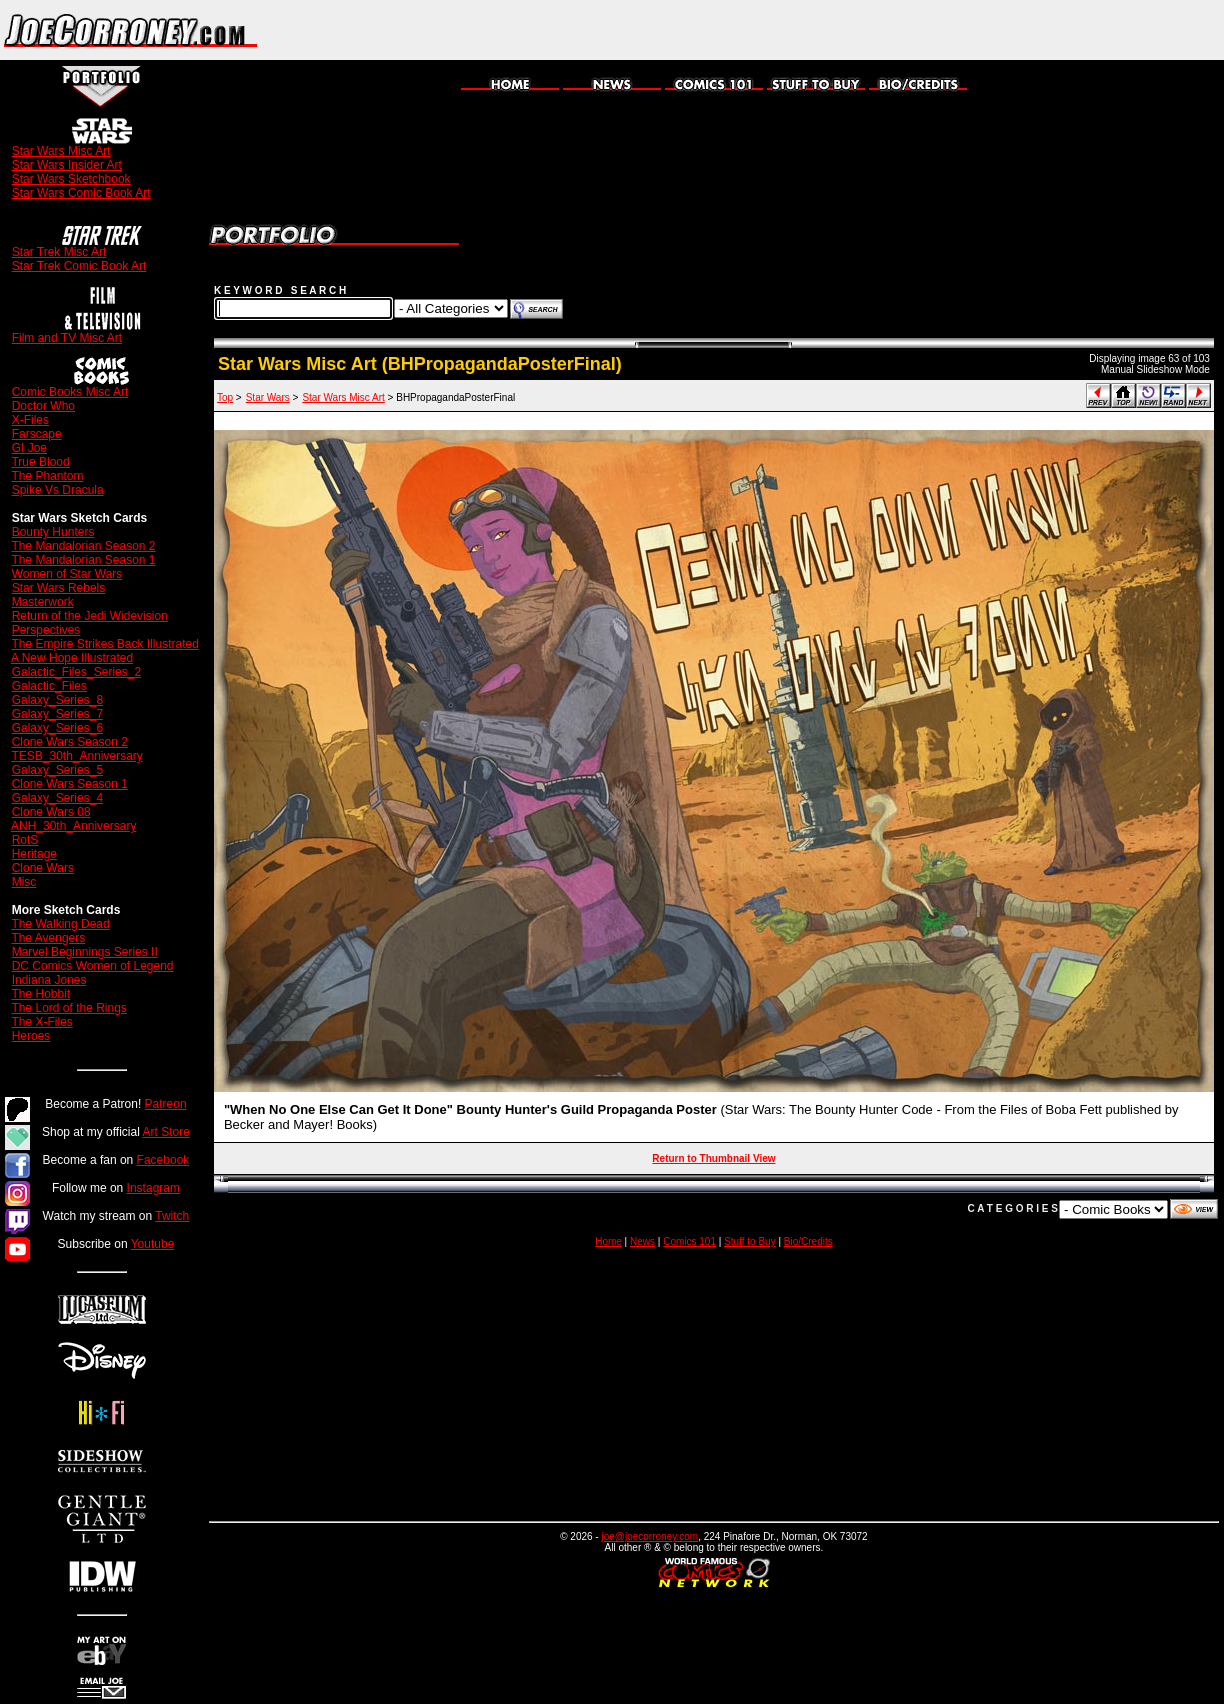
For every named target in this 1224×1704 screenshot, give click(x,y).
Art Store (166, 1132)
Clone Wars (43, 868)
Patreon (166, 1104)
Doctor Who (43, 406)
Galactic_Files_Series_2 (76, 672)
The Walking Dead (60, 924)
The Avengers (48, 938)
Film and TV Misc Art (67, 338)
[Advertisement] (990, 30)
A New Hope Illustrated (72, 658)
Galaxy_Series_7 (57, 714)
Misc (24, 882)
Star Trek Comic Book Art (79, 266)
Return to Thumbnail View (713, 1158)
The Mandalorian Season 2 (83, 546)
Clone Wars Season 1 (70, 784)
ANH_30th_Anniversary (73, 826)
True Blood (40, 462)
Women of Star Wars (67, 574)
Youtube (153, 1244)
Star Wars (268, 397)
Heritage (34, 854)
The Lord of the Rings (68, 1008)
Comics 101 (689, 1241)
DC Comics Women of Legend (93, 966)
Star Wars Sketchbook (71, 179)
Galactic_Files (49, 686)
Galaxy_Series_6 (57, 728)
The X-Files (41, 1022)
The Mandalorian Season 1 (83, 560)
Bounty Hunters (53, 532)
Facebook (163, 1160)
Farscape (37, 434)
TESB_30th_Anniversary (76, 756)
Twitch (172, 1216)
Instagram (153, 1188)
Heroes (31, 1036)
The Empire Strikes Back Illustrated (104, 644)
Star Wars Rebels (59, 588)
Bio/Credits (808, 1241)
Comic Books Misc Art (70, 392)
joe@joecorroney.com (649, 1536)
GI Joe (29, 448)
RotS (25, 840)
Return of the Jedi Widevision (90, 616)
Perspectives (46, 630)
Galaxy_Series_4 (57, 798)
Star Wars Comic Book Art (81, 193)
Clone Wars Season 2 (70, 742)
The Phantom (47, 476)
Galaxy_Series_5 (57, 770)
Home (608, 1241)
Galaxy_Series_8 (57, 700)
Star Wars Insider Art (67, 165)
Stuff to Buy (750, 1241)
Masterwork (43, 602)
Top (225, 397)
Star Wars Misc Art (61, 151)
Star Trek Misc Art (59, 252)
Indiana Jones (49, 980)
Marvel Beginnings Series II (85, 952)
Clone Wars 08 (51, 812)
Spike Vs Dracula (58, 490)
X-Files (30, 420)
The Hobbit (40, 994)
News (642, 1241)
